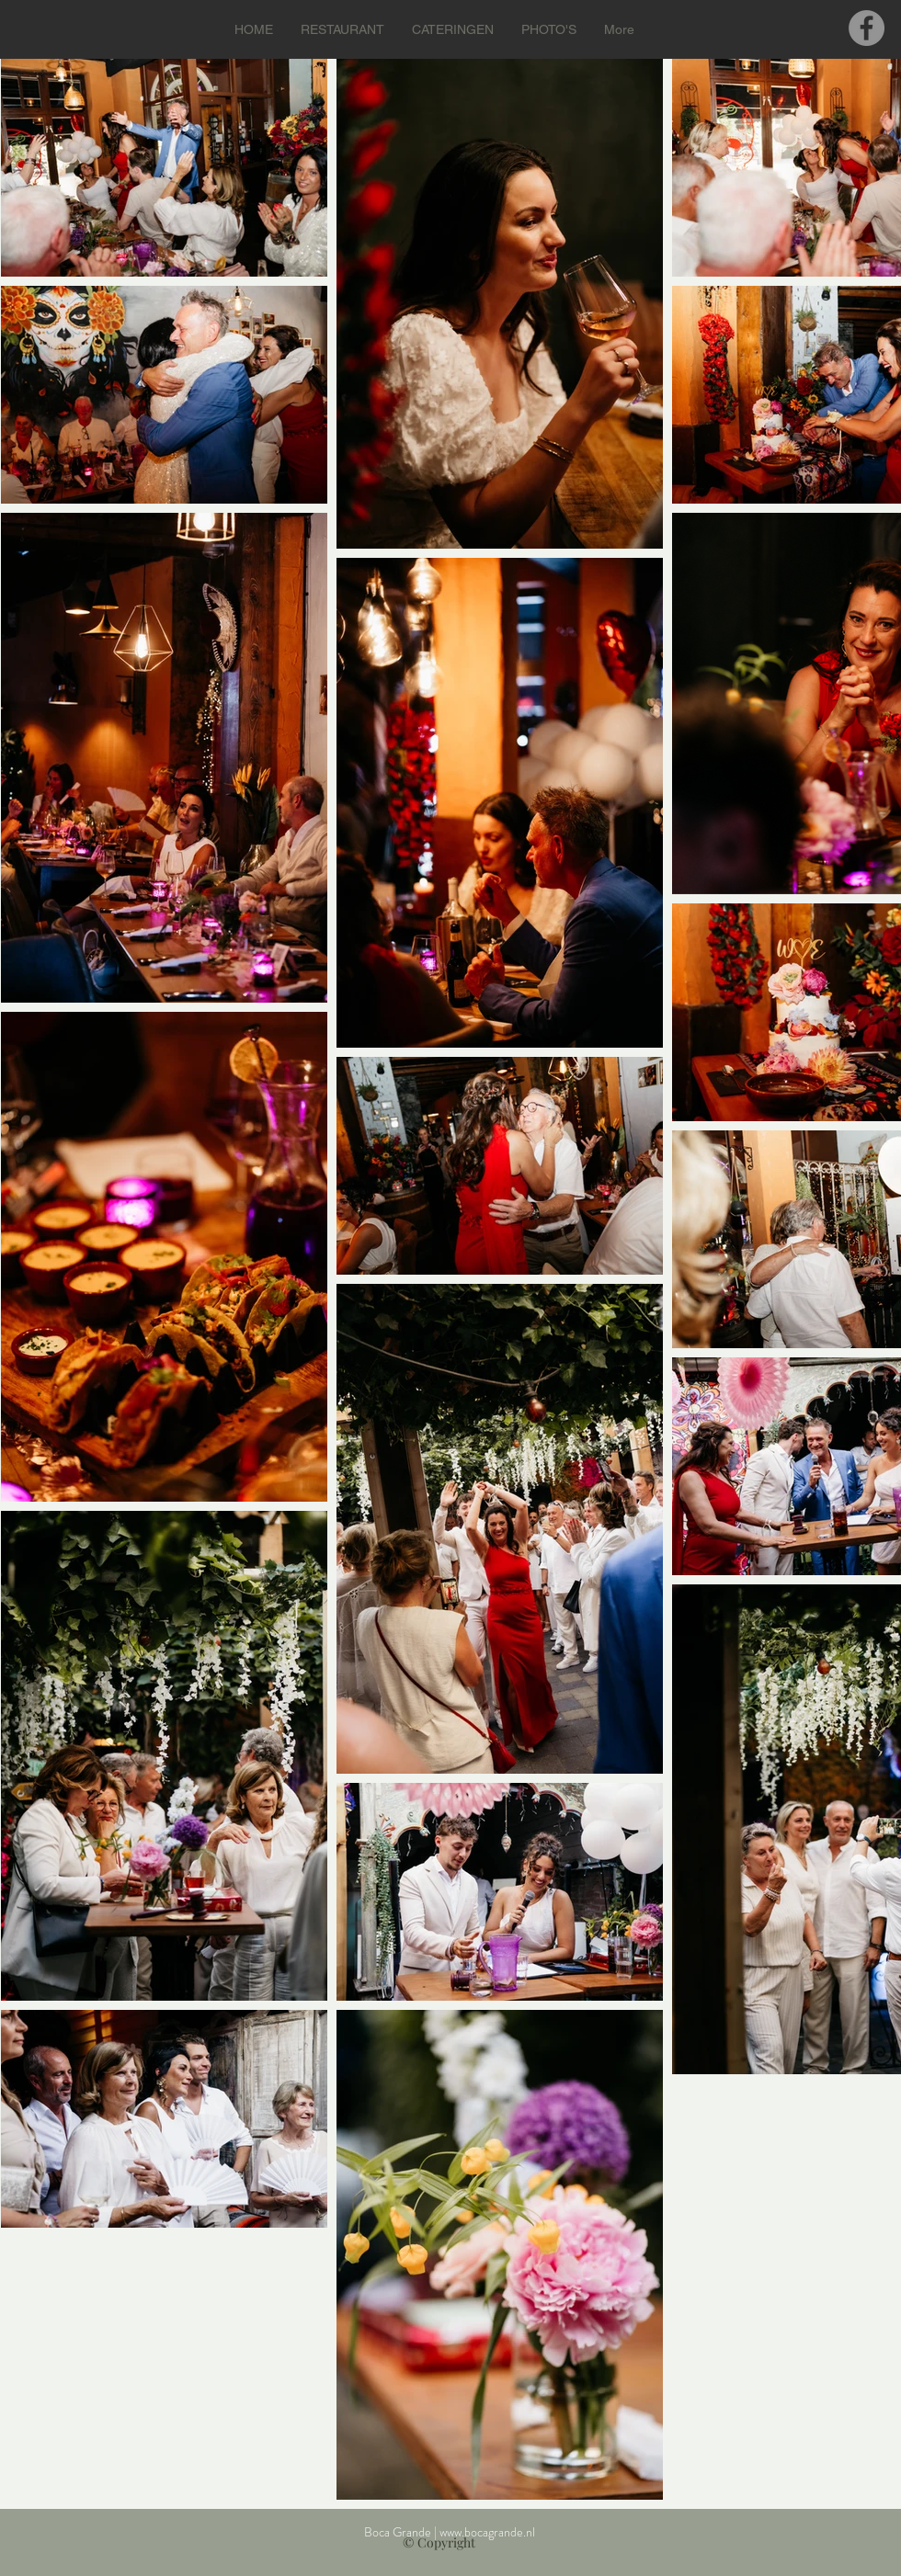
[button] (342, 29)
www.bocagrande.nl (487, 2532)
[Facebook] (866, 28)
